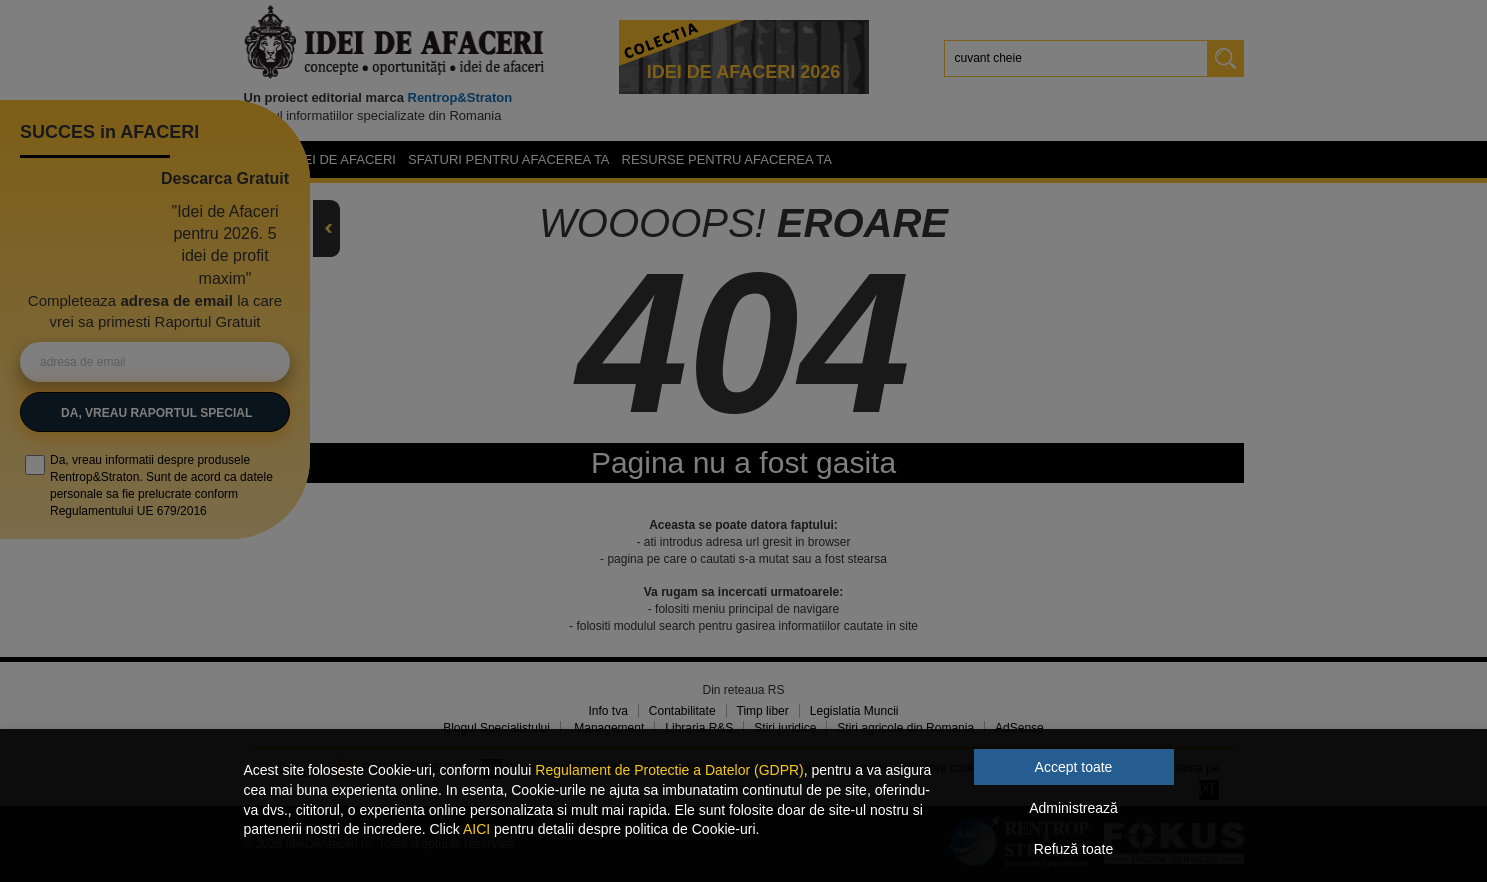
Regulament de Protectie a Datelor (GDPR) (669, 770)
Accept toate (1074, 767)
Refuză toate (1073, 849)
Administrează (1073, 808)
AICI (476, 829)
